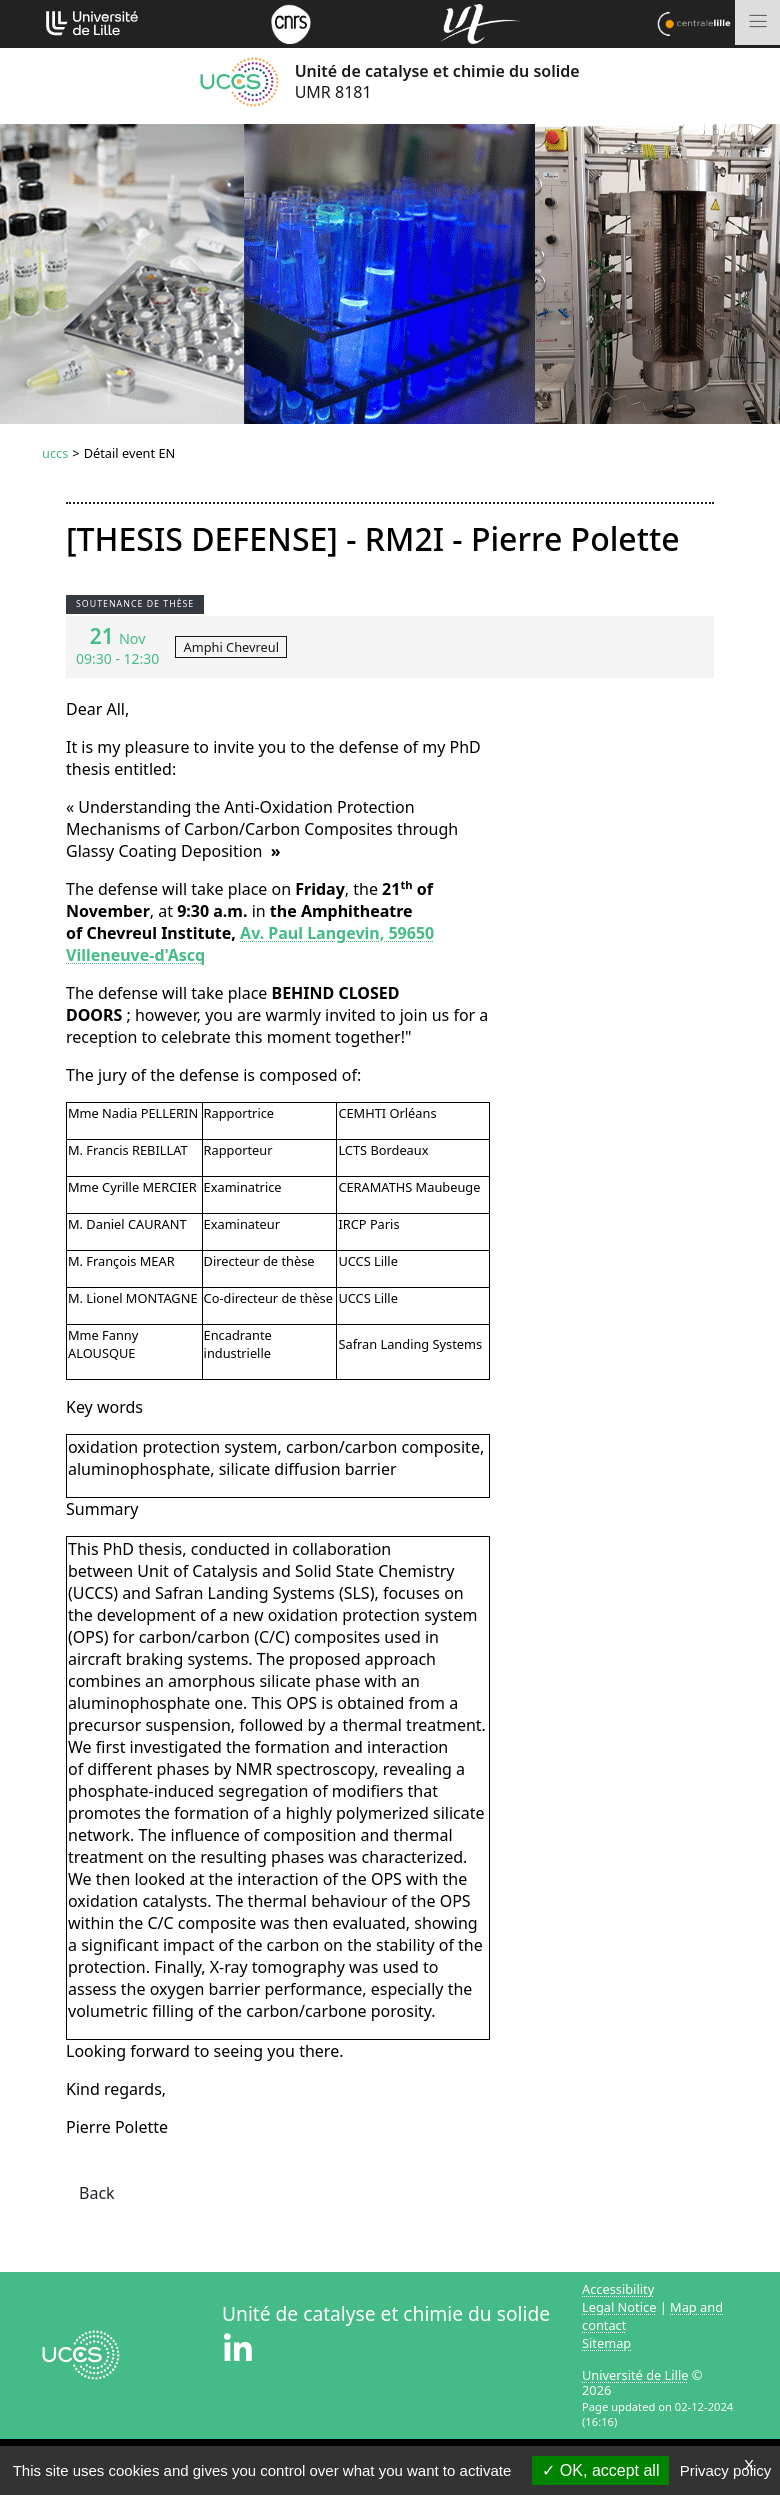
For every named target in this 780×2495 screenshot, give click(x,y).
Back (97, 2193)
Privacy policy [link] (726, 2470)
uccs (55, 453)
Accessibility (618, 2289)
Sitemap (606, 2343)
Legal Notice (619, 2307)
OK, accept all (600, 2470)
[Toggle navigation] (757, 22)
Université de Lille (635, 2375)
